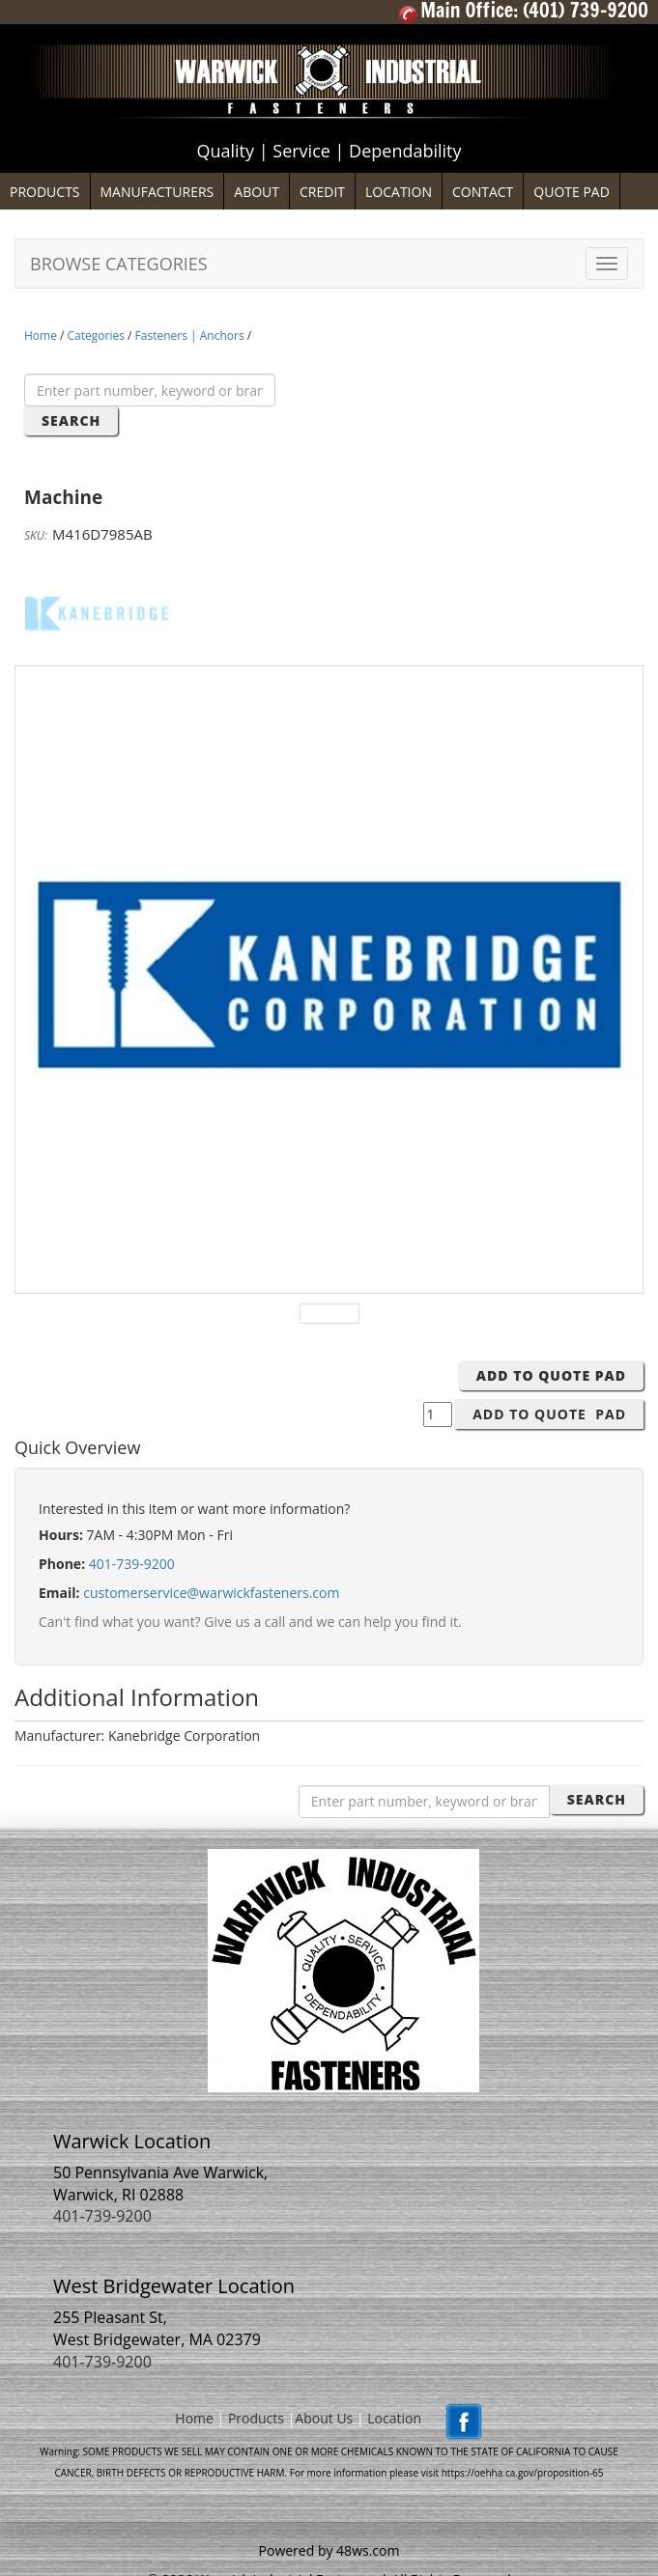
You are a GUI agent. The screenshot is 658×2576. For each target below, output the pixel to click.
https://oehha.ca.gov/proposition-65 (523, 2472)
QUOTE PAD (571, 191)
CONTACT (482, 191)
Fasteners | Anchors (189, 335)
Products (256, 2418)
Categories (96, 335)
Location (394, 2418)
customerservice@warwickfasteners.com (211, 1592)
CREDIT (322, 191)
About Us (324, 2418)
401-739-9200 (132, 1563)
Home (40, 335)
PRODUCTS (45, 191)
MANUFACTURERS (157, 191)
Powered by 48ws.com (329, 2550)
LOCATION (398, 191)
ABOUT (256, 191)
